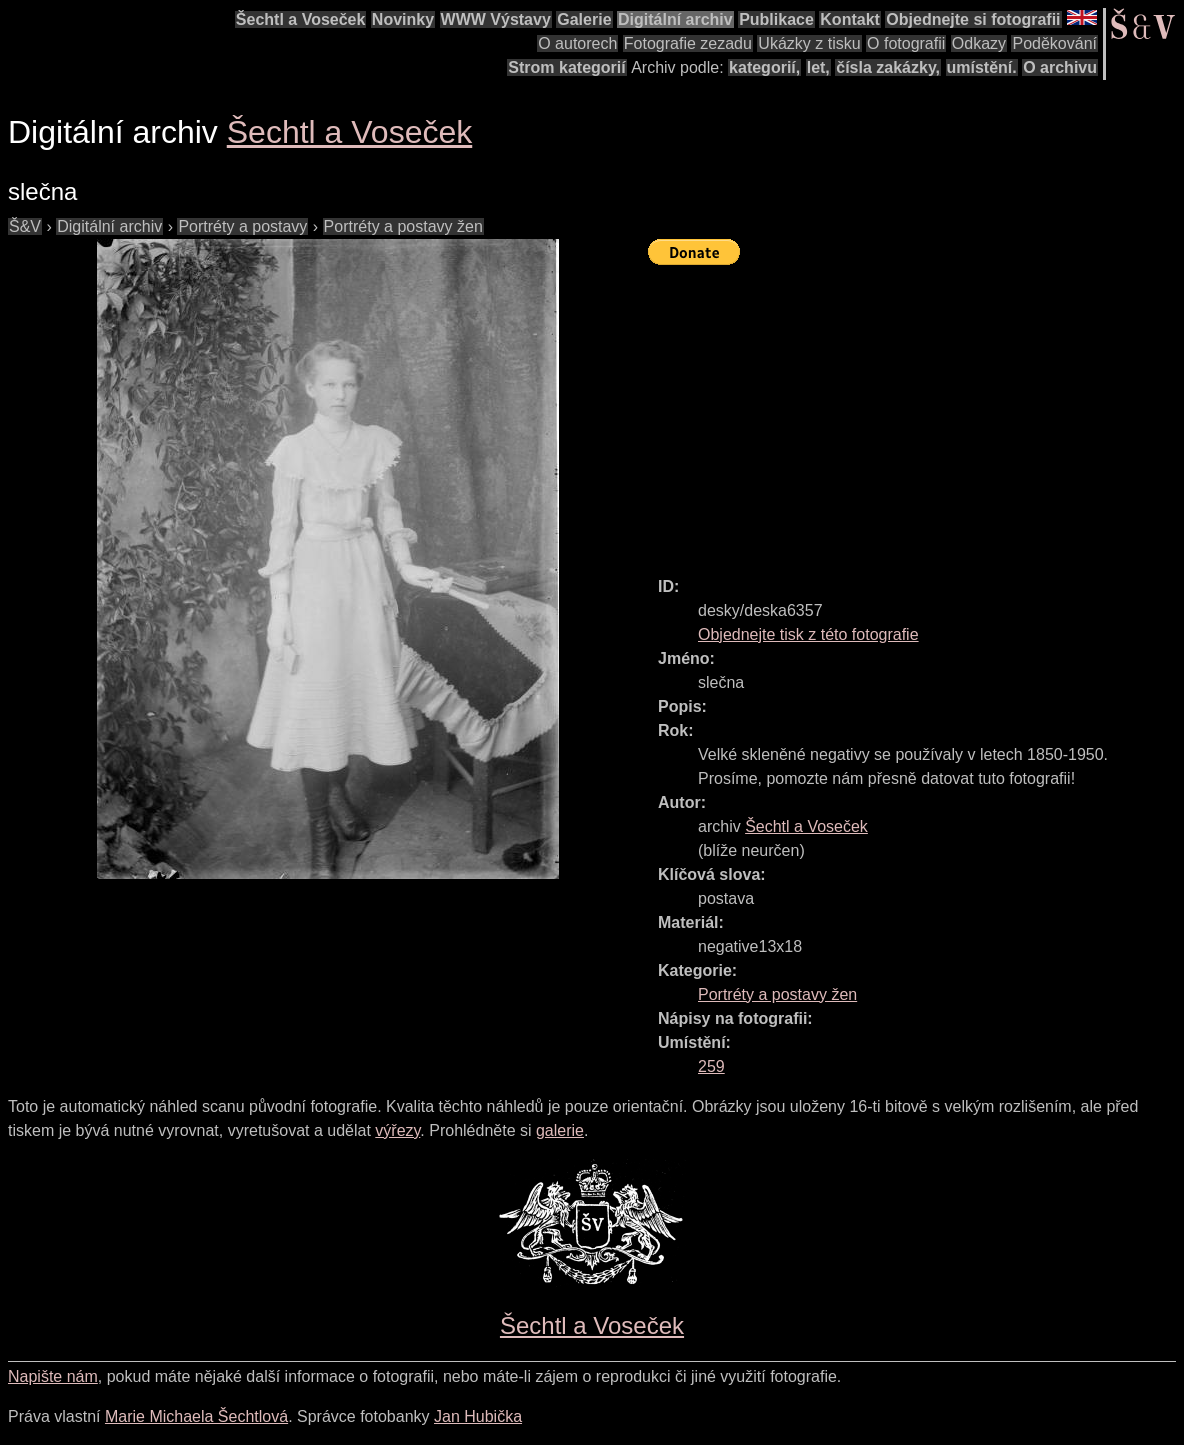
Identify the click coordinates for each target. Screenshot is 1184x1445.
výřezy (397, 1130)
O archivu (1060, 67)
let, (818, 67)
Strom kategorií (566, 67)
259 (711, 1066)
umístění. (982, 67)
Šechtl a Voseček (301, 19)
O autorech (577, 43)
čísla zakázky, (888, 67)
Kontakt (850, 19)
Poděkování (1054, 43)
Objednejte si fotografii (973, 19)
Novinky (403, 19)
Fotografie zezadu (688, 43)
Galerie (584, 19)
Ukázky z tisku (809, 43)
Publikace (776, 19)
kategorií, (764, 67)
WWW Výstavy (496, 19)
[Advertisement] (916, 412)
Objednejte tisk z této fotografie (808, 634)
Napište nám (53, 1376)
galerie (560, 1130)
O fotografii (906, 43)
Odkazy (979, 43)
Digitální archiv (675, 19)
